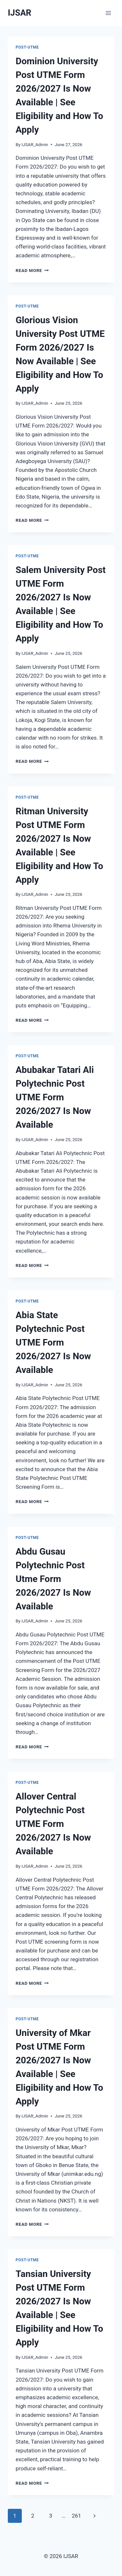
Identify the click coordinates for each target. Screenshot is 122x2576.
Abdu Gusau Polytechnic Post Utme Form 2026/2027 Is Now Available (53, 1579)
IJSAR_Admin (34, 144)
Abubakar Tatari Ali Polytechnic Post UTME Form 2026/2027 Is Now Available (55, 1097)
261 (76, 2515)
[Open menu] (108, 13)
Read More (32, 270)
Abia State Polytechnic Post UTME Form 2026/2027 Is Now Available (53, 1342)
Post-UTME (27, 47)
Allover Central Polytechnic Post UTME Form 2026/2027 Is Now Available (53, 1824)
